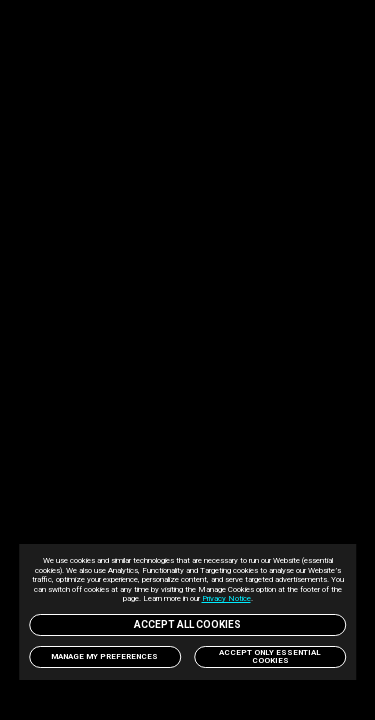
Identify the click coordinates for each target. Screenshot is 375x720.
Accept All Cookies (188, 624)
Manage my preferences (105, 656)
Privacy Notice (275, 598)
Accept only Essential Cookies (270, 656)
